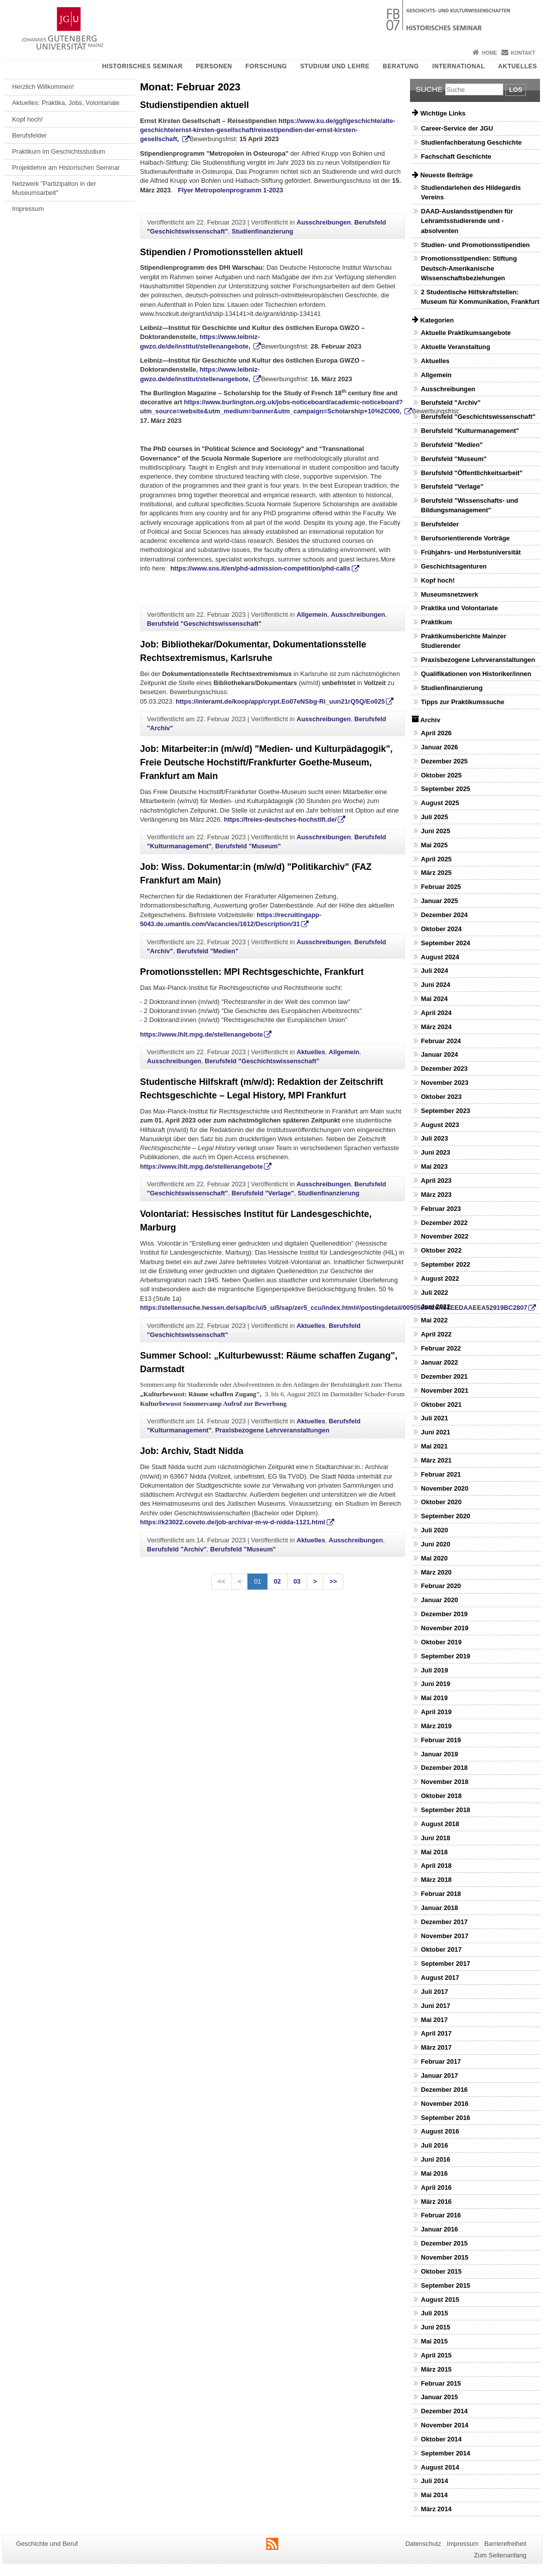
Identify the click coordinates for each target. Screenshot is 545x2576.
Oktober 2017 (441, 1949)
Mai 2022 (434, 1320)
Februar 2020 (441, 1586)
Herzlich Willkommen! (43, 86)
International (458, 66)
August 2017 (440, 1977)
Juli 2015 (434, 2313)
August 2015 (440, 2299)
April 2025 (436, 859)
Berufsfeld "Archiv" (177, 1549)
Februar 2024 (441, 1041)
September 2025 (445, 789)
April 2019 (436, 1712)
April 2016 (436, 2187)
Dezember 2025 (444, 761)
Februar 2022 (441, 1348)
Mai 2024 (434, 998)
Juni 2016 (435, 2159)
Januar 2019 (439, 1754)
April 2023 (436, 1180)
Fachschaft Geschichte (456, 156)
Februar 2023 (441, 1208)
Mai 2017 (434, 2020)
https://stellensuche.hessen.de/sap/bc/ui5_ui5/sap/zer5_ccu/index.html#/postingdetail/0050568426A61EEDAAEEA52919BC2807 (333, 1307)
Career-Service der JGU (457, 128)
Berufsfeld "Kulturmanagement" (470, 430)
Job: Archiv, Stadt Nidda (191, 1451)
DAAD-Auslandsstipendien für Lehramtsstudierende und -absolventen (467, 220)
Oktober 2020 (441, 1502)
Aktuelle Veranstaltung (455, 347)
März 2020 (436, 1572)
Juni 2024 (435, 984)
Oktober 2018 (441, 1796)
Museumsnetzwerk (449, 594)
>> (333, 1581)
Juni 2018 (435, 1838)
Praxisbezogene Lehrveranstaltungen (272, 1430)
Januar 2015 (439, 2397)
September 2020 (445, 1516)
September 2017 (445, 1963)
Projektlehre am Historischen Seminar (66, 167)
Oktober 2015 (441, 2271)
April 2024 (436, 1013)
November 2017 (445, 1936)
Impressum (28, 208)
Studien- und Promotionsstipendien (475, 245)
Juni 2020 (435, 1544)
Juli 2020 (434, 1530)
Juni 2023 (435, 1152)
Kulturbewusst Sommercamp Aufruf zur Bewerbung (213, 1403)
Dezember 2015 (444, 2243)
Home (489, 53)
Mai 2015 (434, 2341)
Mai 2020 (434, 1558)
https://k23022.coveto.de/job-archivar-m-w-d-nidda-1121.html (232, 1522)
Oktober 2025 (441, 775)
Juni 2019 (435, 1684)
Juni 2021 (435, 1432)
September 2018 (445, 1810)
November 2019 (445, 1628)
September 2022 (445, 1264)
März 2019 (436, 1726)
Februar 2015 (441, 2383)
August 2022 (440, 1278)
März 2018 (436, 1879)
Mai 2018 (434, 1852)
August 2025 (440, 803)
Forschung (266, 66)
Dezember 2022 (444, 1222)
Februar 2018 (441, 1893)
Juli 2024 (434, 970)
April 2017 (436, 2033)
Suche (429, 89)
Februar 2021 (441, 1474)
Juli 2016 (434, 2145)
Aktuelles (517, 66)
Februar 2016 (441, 2215)
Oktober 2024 (441, 929)
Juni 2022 (435, 1306)
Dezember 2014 (444, 2411)
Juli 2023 (434, 1138)
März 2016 (436, 2201)
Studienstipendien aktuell (194, 105)
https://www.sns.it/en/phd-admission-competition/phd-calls (260, 568)
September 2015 (445, 2285)
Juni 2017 (435, 2005)
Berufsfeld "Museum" (248, 846)
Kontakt (523, 53)
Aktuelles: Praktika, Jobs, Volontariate (65, 102)
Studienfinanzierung (262, 231)
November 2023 (445, 1082)
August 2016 (440, 2131)
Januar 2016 (439, 2229)
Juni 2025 (435, 831)
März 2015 (436, 2369)
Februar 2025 (441, 886)
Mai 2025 (434, 845)
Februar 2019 (441, 1740)
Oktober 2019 (441, 1642)
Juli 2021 (434, 1418)
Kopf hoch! (27, 119)
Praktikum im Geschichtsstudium (58, 151)
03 (297, 1581)
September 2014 (445, 2453)
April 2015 (436, 2355)
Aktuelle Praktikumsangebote (466, 333)
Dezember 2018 (444, 1767)
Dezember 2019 (444, 1614)
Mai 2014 (434, 2495)
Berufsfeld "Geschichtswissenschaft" (204, 623)
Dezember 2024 (444, 915)
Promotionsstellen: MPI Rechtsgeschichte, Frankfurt (252, 972)
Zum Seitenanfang (500, 2555)
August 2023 (440, 1125)
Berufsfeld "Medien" (207, 951)
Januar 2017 (439, 2075)
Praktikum (436, 622)
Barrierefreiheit (505, 2543)
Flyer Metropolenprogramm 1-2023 (230, 190)
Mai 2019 (434, 1698)
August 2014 (440, 2467)
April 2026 (436, 733)
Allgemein (312, 614)
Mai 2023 (434, 1166)
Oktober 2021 (441, 1404)
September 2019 (445, 1656)
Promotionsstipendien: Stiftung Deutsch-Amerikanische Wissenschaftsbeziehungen (469, 268)
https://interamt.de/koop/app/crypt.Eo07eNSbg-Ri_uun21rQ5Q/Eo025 (280, 701)
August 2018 (440, 1824)
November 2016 (445, 2103)
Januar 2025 (439, 901)
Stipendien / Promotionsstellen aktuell (221, 252)
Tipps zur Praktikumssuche (462, 702)
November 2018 (445, 1781)
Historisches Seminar (142, 66)
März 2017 (436, 2047)
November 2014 (445, 2425)
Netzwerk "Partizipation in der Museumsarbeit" (54, 188)
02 (277, 1581)
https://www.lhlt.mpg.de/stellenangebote (201, 1034)
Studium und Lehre (334, 66)
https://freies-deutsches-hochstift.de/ (280, 819)
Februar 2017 (441, 2061)
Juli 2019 (434, 1670)
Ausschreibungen (324, 222)
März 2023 (436, 1194)
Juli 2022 (434, 1292)
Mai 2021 (434, 1446)
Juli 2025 (434, 817)
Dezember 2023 (444, 1068)
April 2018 (436, 1865)
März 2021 (436, 1460)
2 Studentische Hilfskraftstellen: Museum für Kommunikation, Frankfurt (480, 296)
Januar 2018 (439, 1908)
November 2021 (445, 1390)
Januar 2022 (439, 1362)
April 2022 (436, 1334)
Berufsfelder (29, 135)
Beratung (401, 66)
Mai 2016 (434, 2173)
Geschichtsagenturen (454, 566)
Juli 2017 (434, 1991)
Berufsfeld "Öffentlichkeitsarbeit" (472, 473)
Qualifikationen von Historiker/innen (476, 674)
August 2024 (440, 957)
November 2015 (445, 2257)
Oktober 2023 (441, 1096)
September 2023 (445, 1110)
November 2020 (445, 1488)
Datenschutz (423, 2543)
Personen (214, 66)
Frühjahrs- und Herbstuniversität (471, 552)
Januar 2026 (439, 747)
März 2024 (436, 1027)
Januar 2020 (439, 1600)
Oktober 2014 (441, 2439)
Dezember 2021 (444, 1376)
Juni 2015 (435, 2327)
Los (515, 89)
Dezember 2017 (444, 1922)
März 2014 (436, 2509)
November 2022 (445, 1236)
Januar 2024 (439, 1054)
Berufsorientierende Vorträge (465, 538)
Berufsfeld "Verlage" (262, 1193)
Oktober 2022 (441, 1250)
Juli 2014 (434, 2481)
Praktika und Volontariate (459, 608)
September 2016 (445, 2117)
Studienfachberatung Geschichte (471, 142)
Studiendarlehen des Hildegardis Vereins (471, 192)
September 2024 (445, 943)
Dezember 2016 (444, 2089)
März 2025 (436, 872)
